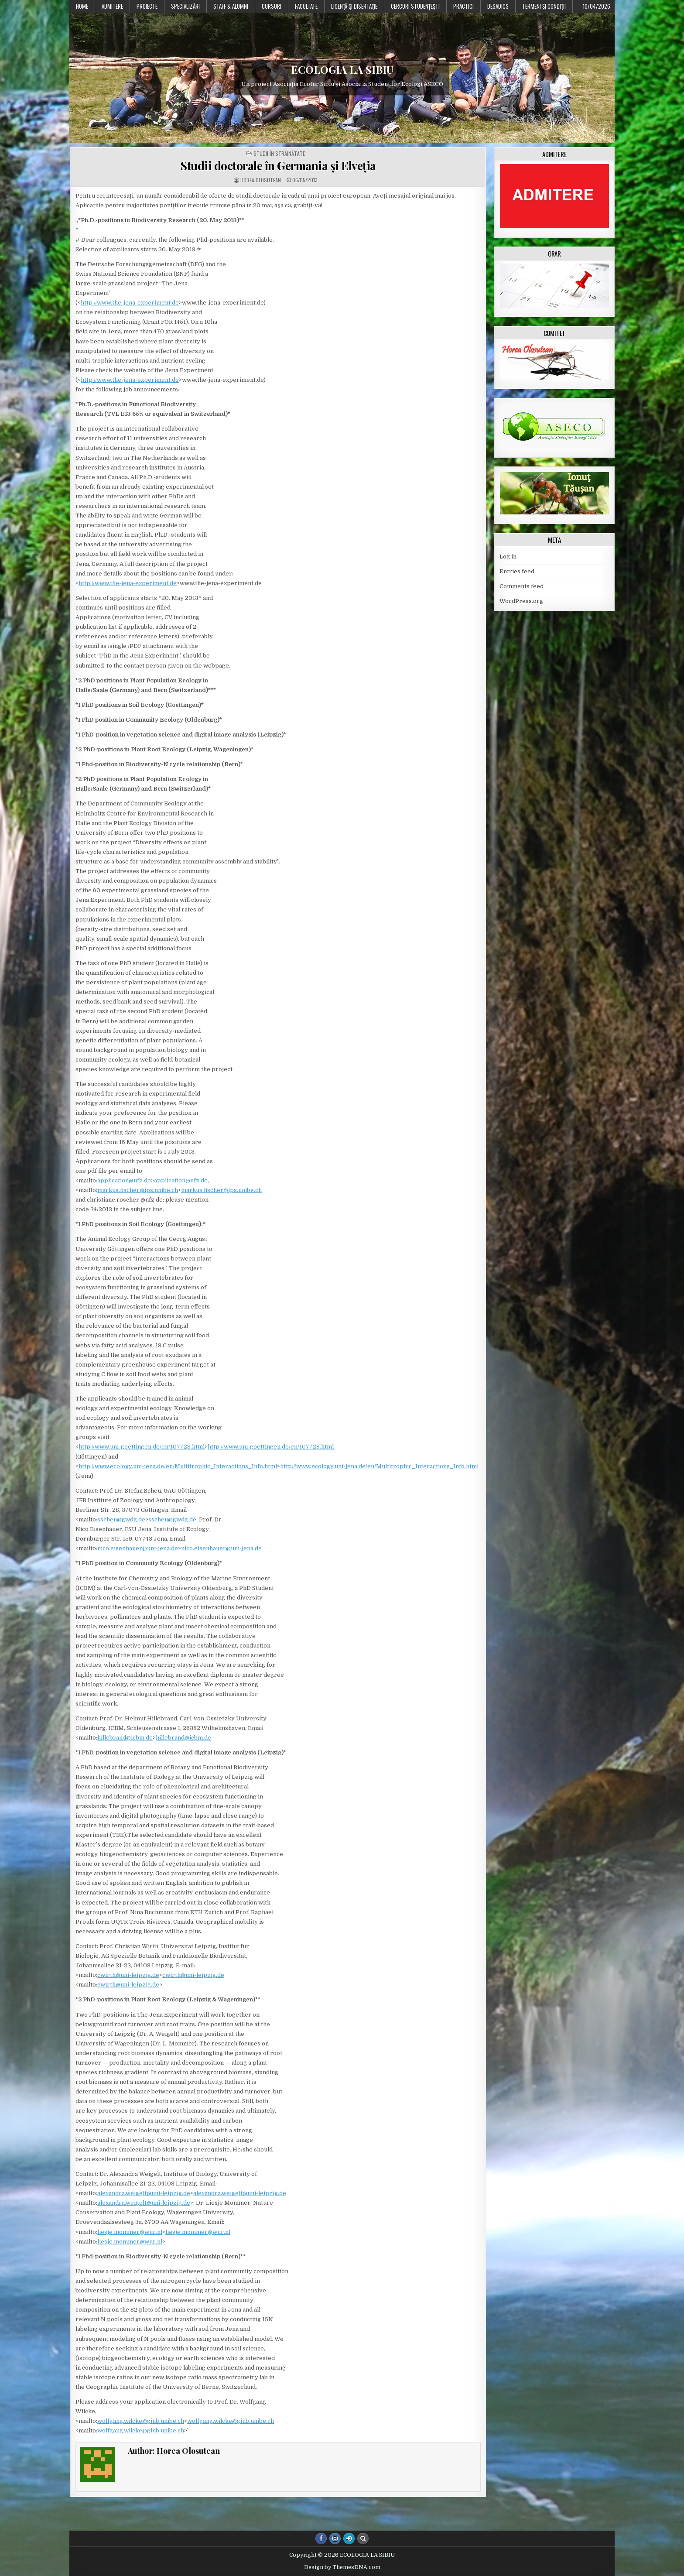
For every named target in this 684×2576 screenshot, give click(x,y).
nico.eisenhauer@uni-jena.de (137, 1548)
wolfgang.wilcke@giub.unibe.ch (140, 2421)
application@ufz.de (124, 1180)
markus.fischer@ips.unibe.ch (137, 1190)
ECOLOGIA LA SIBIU (342, 69)
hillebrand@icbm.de (125, 1737)
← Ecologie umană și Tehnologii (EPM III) (428, 2512)
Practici (463, 6)
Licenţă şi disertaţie (354, 6)
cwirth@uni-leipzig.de (128, 1975)
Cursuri (271, 6)
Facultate (306, 6)
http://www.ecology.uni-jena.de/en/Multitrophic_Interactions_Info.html (178, 1466)
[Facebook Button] (321, 2538)
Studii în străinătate (279, 153)
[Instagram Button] (335, 2538)
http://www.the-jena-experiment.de (130, 302)
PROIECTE (147, 6)
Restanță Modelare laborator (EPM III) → (127, 2512)
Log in (507, 556)
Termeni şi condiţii (544, 6)
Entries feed (516, 571)
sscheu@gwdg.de (121, 1519)
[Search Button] (363, 2538)
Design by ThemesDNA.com (342, 2567)
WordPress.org (521, 601)
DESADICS (498, 6)
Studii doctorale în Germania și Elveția (278, 165)
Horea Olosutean (260, 180)
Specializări (185, 6)
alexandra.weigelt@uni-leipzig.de (143, 2193)
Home (82, 6)
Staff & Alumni (230, 6)
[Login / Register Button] (349, 2538)
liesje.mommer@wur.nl (129, 2232)
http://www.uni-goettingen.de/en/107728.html (142, 1446)
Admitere (112, 6)
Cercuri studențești (415, 6)
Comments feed (521, 586)
